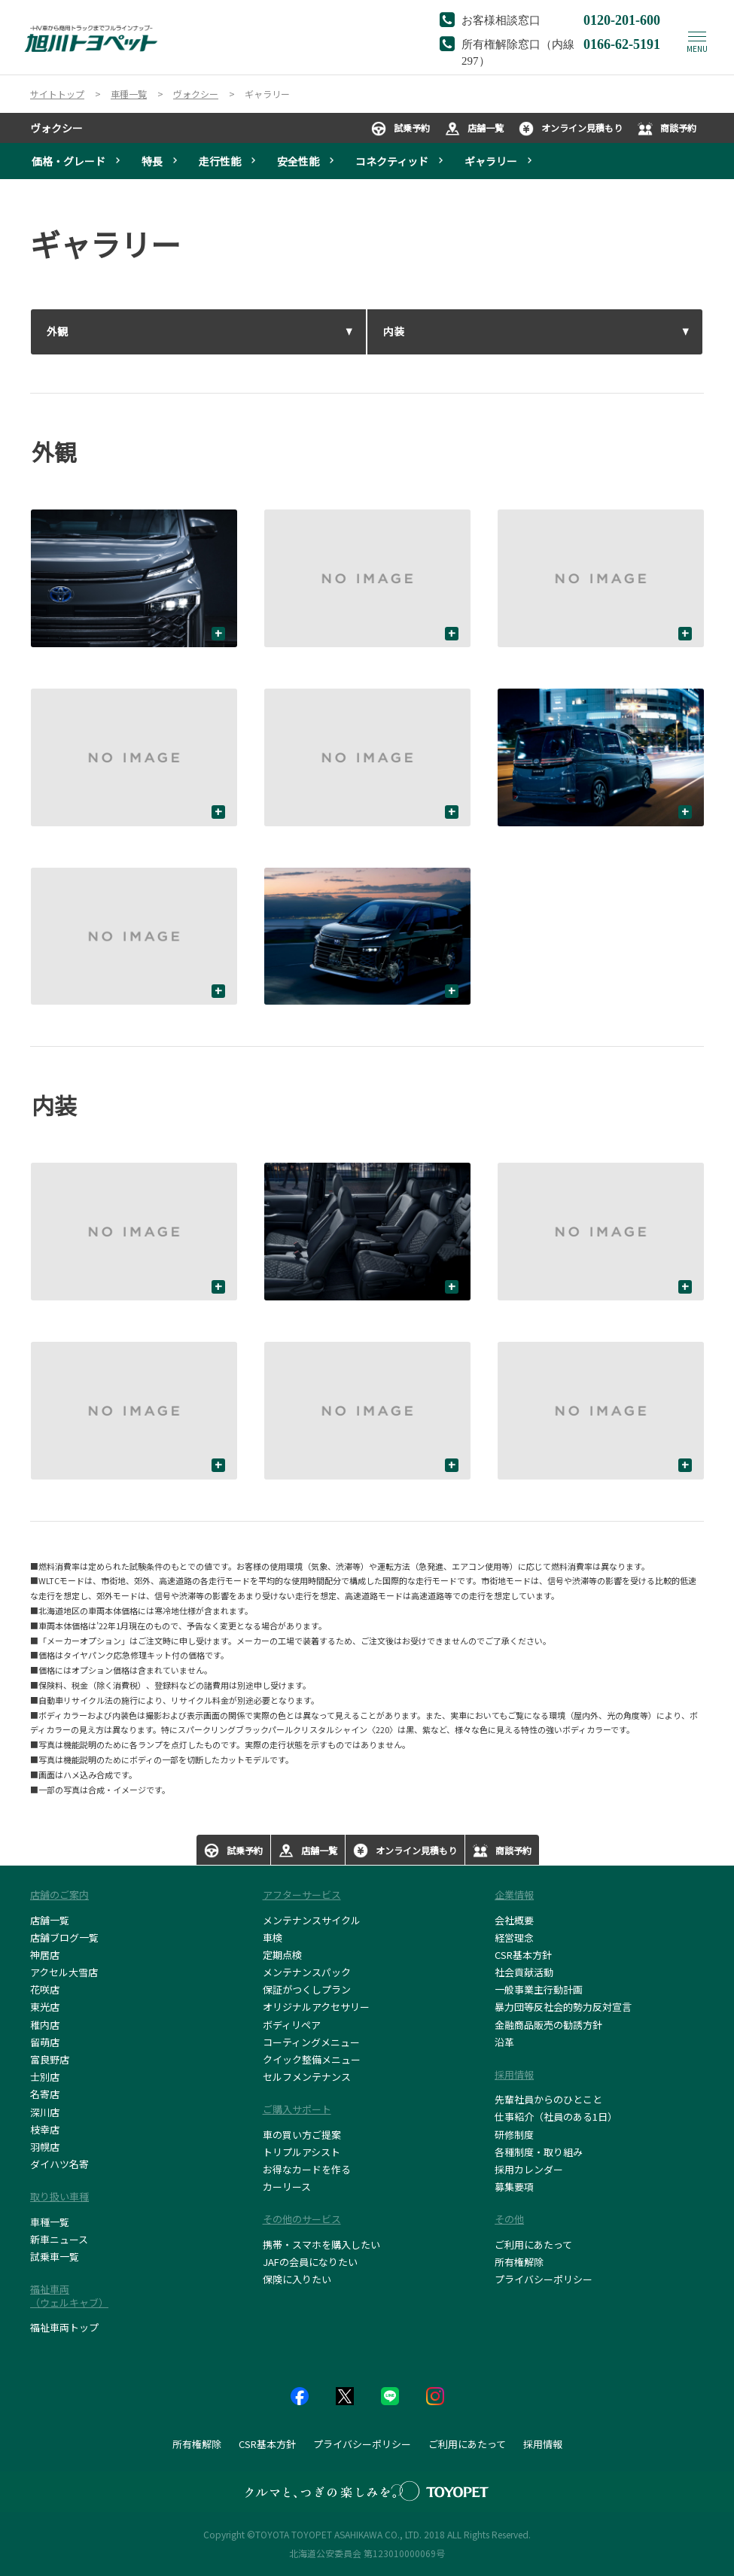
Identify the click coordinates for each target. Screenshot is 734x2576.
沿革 (504, 2042)
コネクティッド (391, 161)
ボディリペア (292, 2025)
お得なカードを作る (307, 2169)
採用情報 (542, 2444)
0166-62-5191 (621, 43)
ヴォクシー (56, 127)
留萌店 (44, 2042)
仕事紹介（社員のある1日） (556, 2116)
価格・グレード (68, 161)
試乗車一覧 (54, 2256)
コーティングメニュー (311, 2042)
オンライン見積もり (571, 128)
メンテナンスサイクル (312, 1920)
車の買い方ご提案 (302, 2134)
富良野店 (49, 2059)
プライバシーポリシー (543, 2279)
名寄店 (44, 2094)
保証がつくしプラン (307, 1989)
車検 (272, 1937)
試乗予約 (400, 128)
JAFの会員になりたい (310, 2262)
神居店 (44, 1955)
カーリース (287, 2186)
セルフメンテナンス (307, 2077)
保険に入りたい (297, 2279)
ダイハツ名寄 (59, 2164)
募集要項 (514, 2186)
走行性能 (220, 161)
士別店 (44, 2077)
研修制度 (514, 2134)
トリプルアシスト (301, 2152)
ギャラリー (490, 161)
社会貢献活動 (524, 1972)
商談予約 (667, 128)
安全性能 (298, 161)
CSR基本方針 (523, 1955)
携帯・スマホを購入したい (321, 2244)
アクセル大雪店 (64, 1972)
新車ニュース (59, 2239)
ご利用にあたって (533, 2244)
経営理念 (514, 1937)
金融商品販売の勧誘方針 (548, 2025)
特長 (152, 161)
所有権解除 (519, 2262)
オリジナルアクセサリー (316, 2007)
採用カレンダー (529, 2169)
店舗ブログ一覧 (64, 1937)
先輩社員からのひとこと (548, 2099)
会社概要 (514, 1920)
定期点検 (282, 1955)
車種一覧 (49, 2222)
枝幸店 (44, 2129)
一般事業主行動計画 (539, 1989)
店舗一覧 (474, 128)
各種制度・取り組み (539, 2152)
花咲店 (44, 1989)
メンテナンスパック (307, 1972)
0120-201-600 (621, 19)
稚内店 (44, 2025)
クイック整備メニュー (312, 2059)
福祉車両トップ (64, 2327)
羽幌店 (44, 2147)
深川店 (44, 2112)
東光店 (44, 2007)
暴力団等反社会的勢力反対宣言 (563, 2007)
